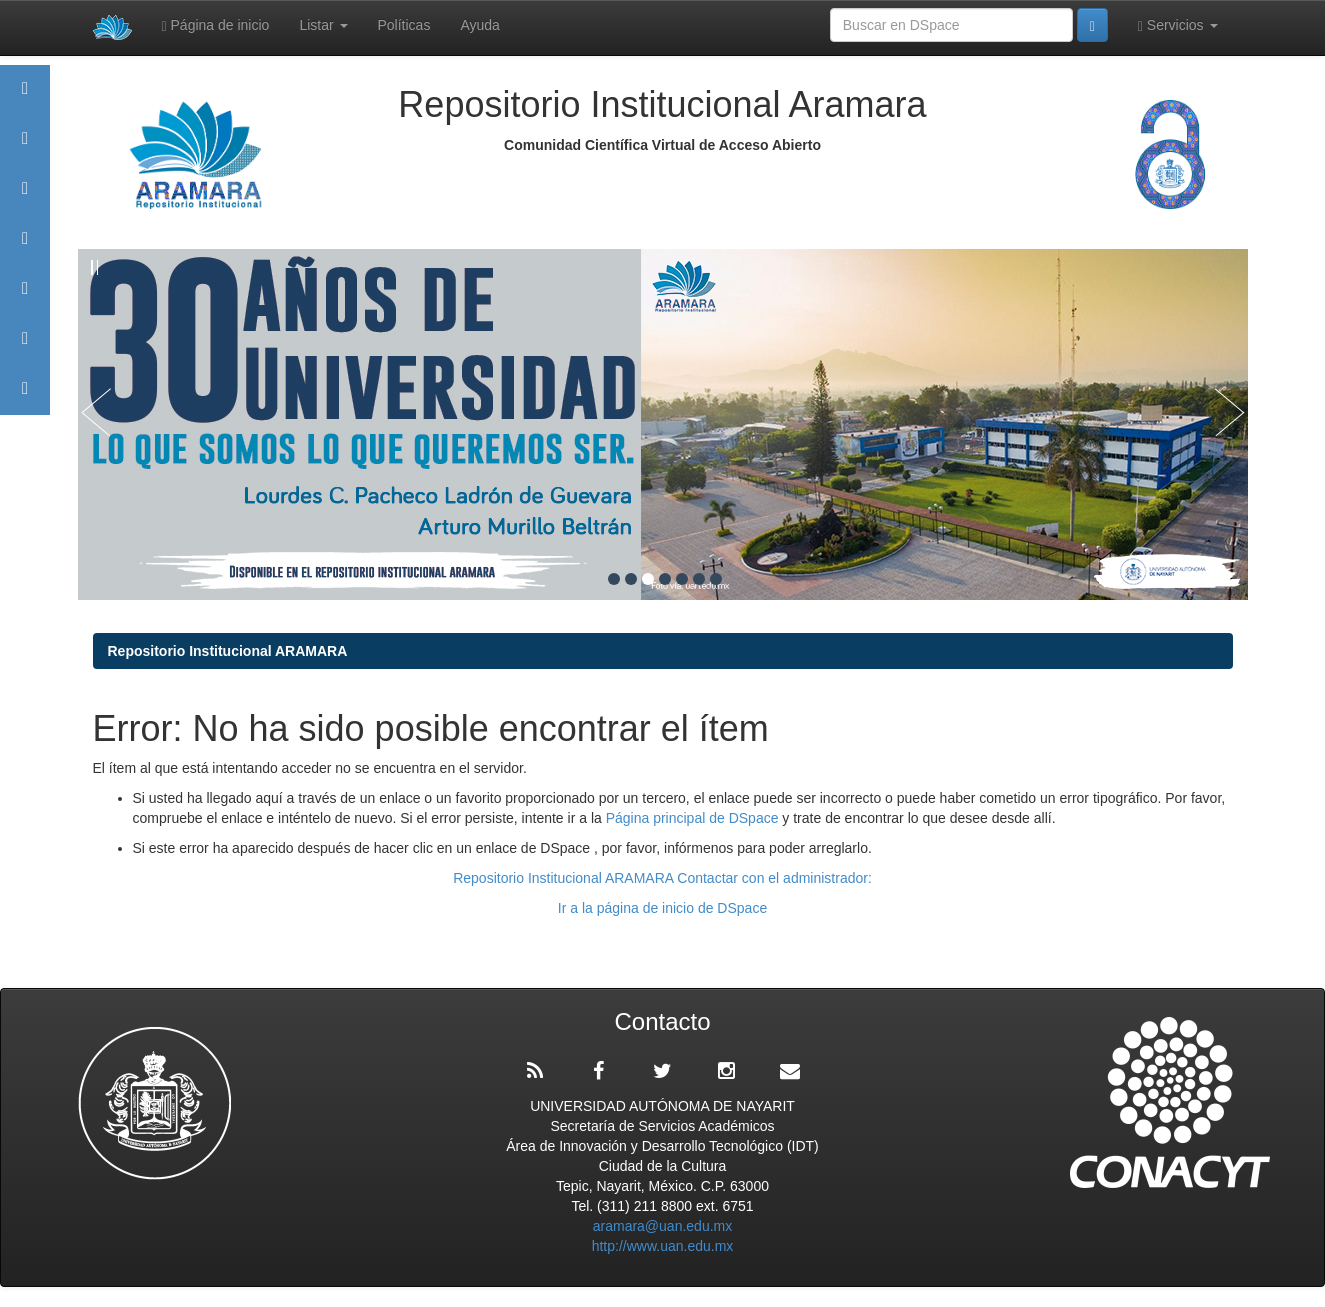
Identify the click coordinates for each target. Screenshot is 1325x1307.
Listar (323, 25)
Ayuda (479, 25)
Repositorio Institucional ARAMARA (228, 651)
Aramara (25, 147)
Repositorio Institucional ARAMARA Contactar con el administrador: (662, 878)
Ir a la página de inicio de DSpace (662, 908)
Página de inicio (216, 25)
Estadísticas (25, 347)
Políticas (404, 25)
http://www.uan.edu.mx (663, 1246)
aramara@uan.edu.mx (663, 1226)
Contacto (25, 397)
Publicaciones (25, 247)
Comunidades (25, 197)
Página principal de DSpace (694, 818)
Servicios (1178, 25)
